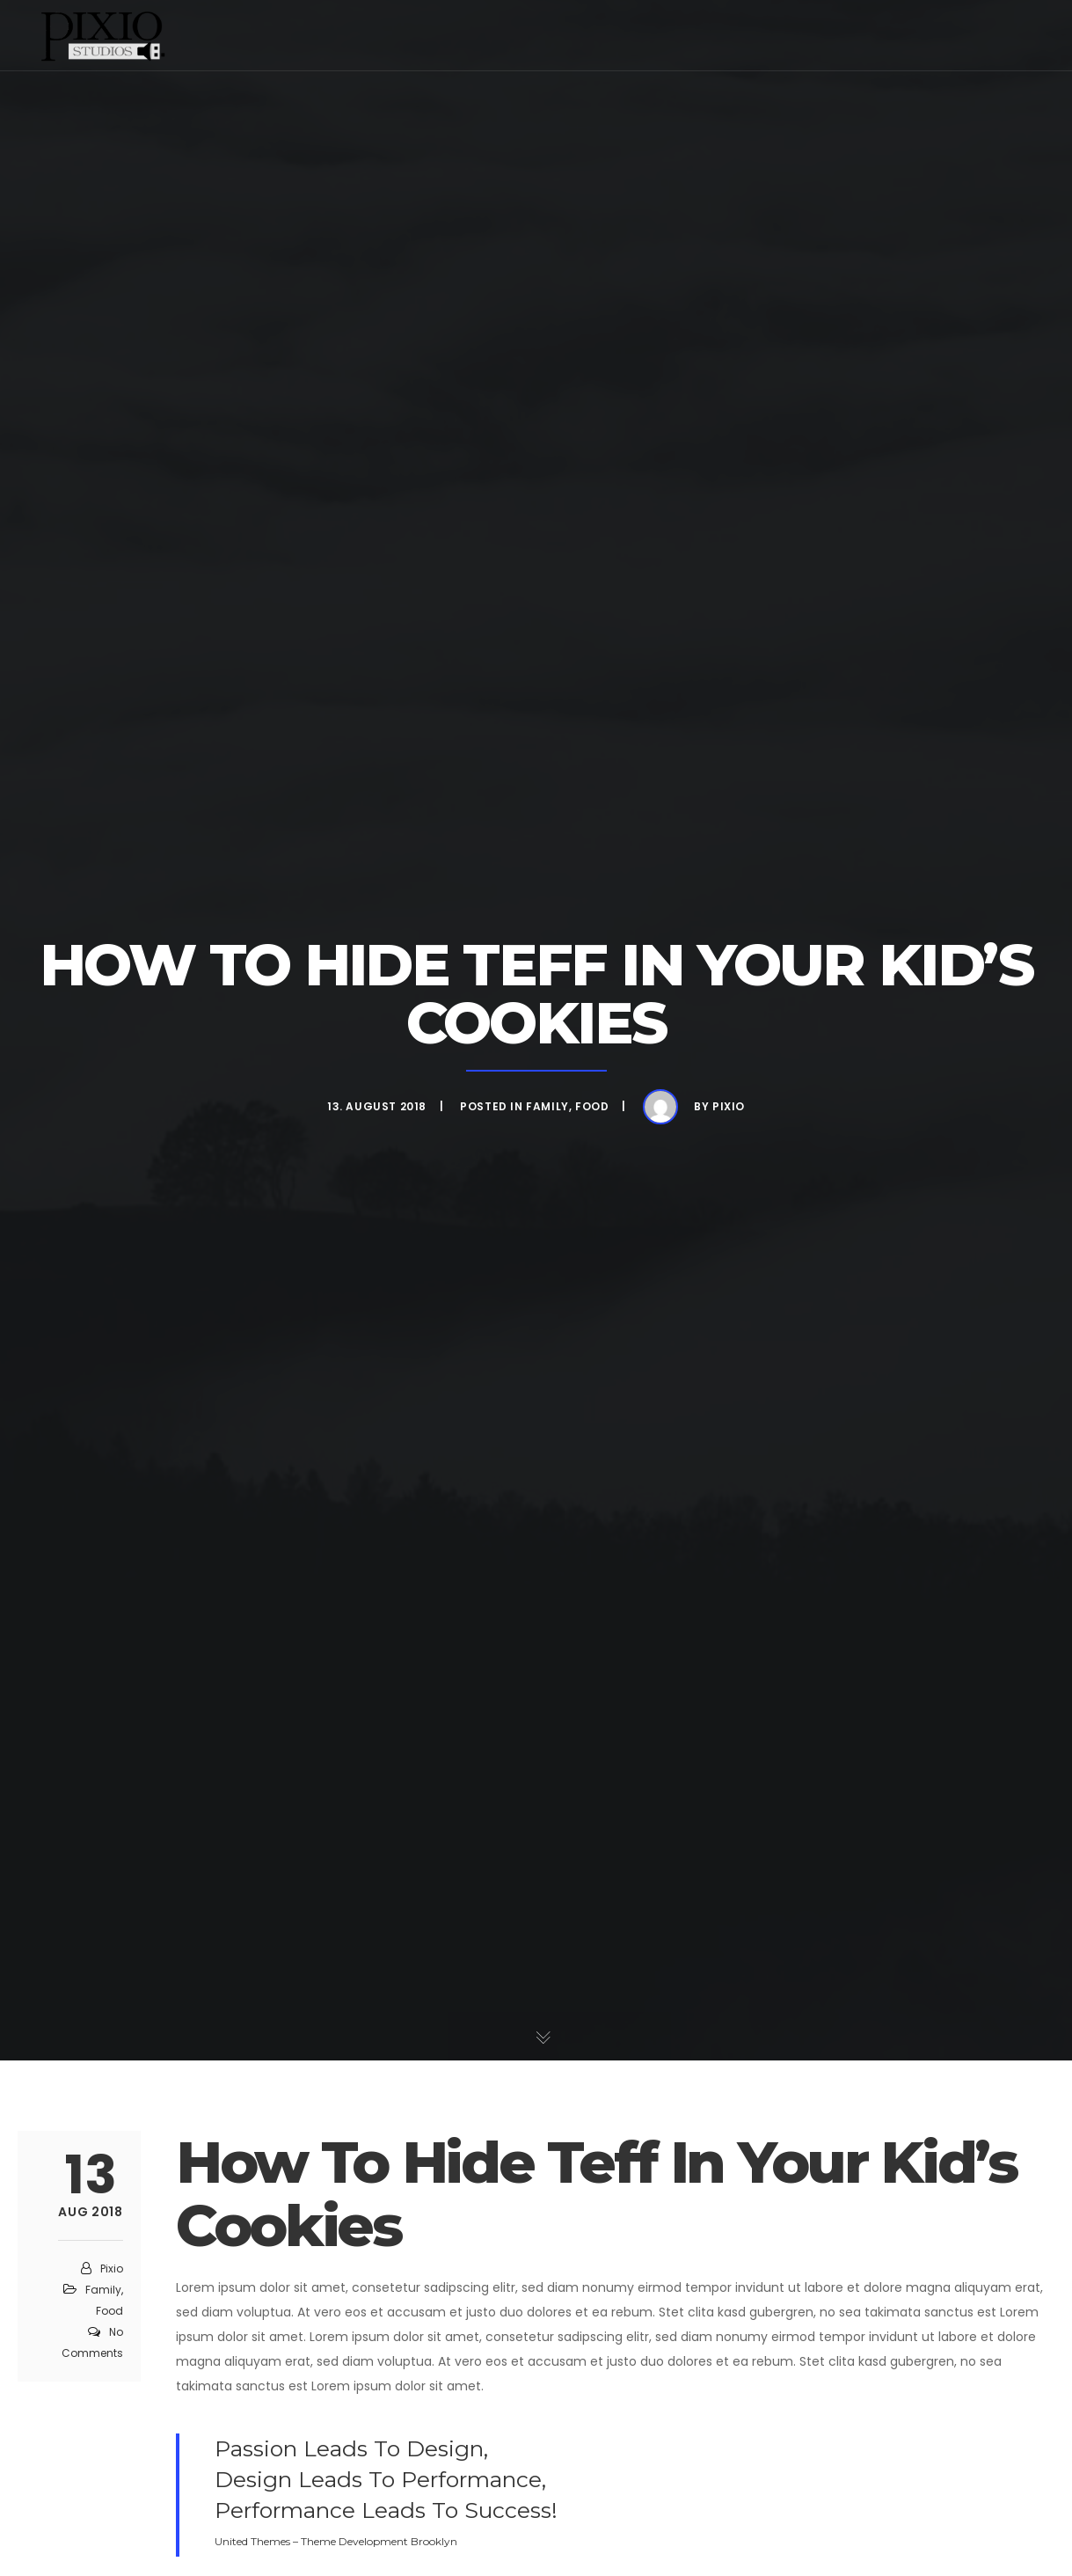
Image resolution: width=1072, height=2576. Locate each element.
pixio (728, 1106)
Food (592, 1106)
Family (547, 1106)
